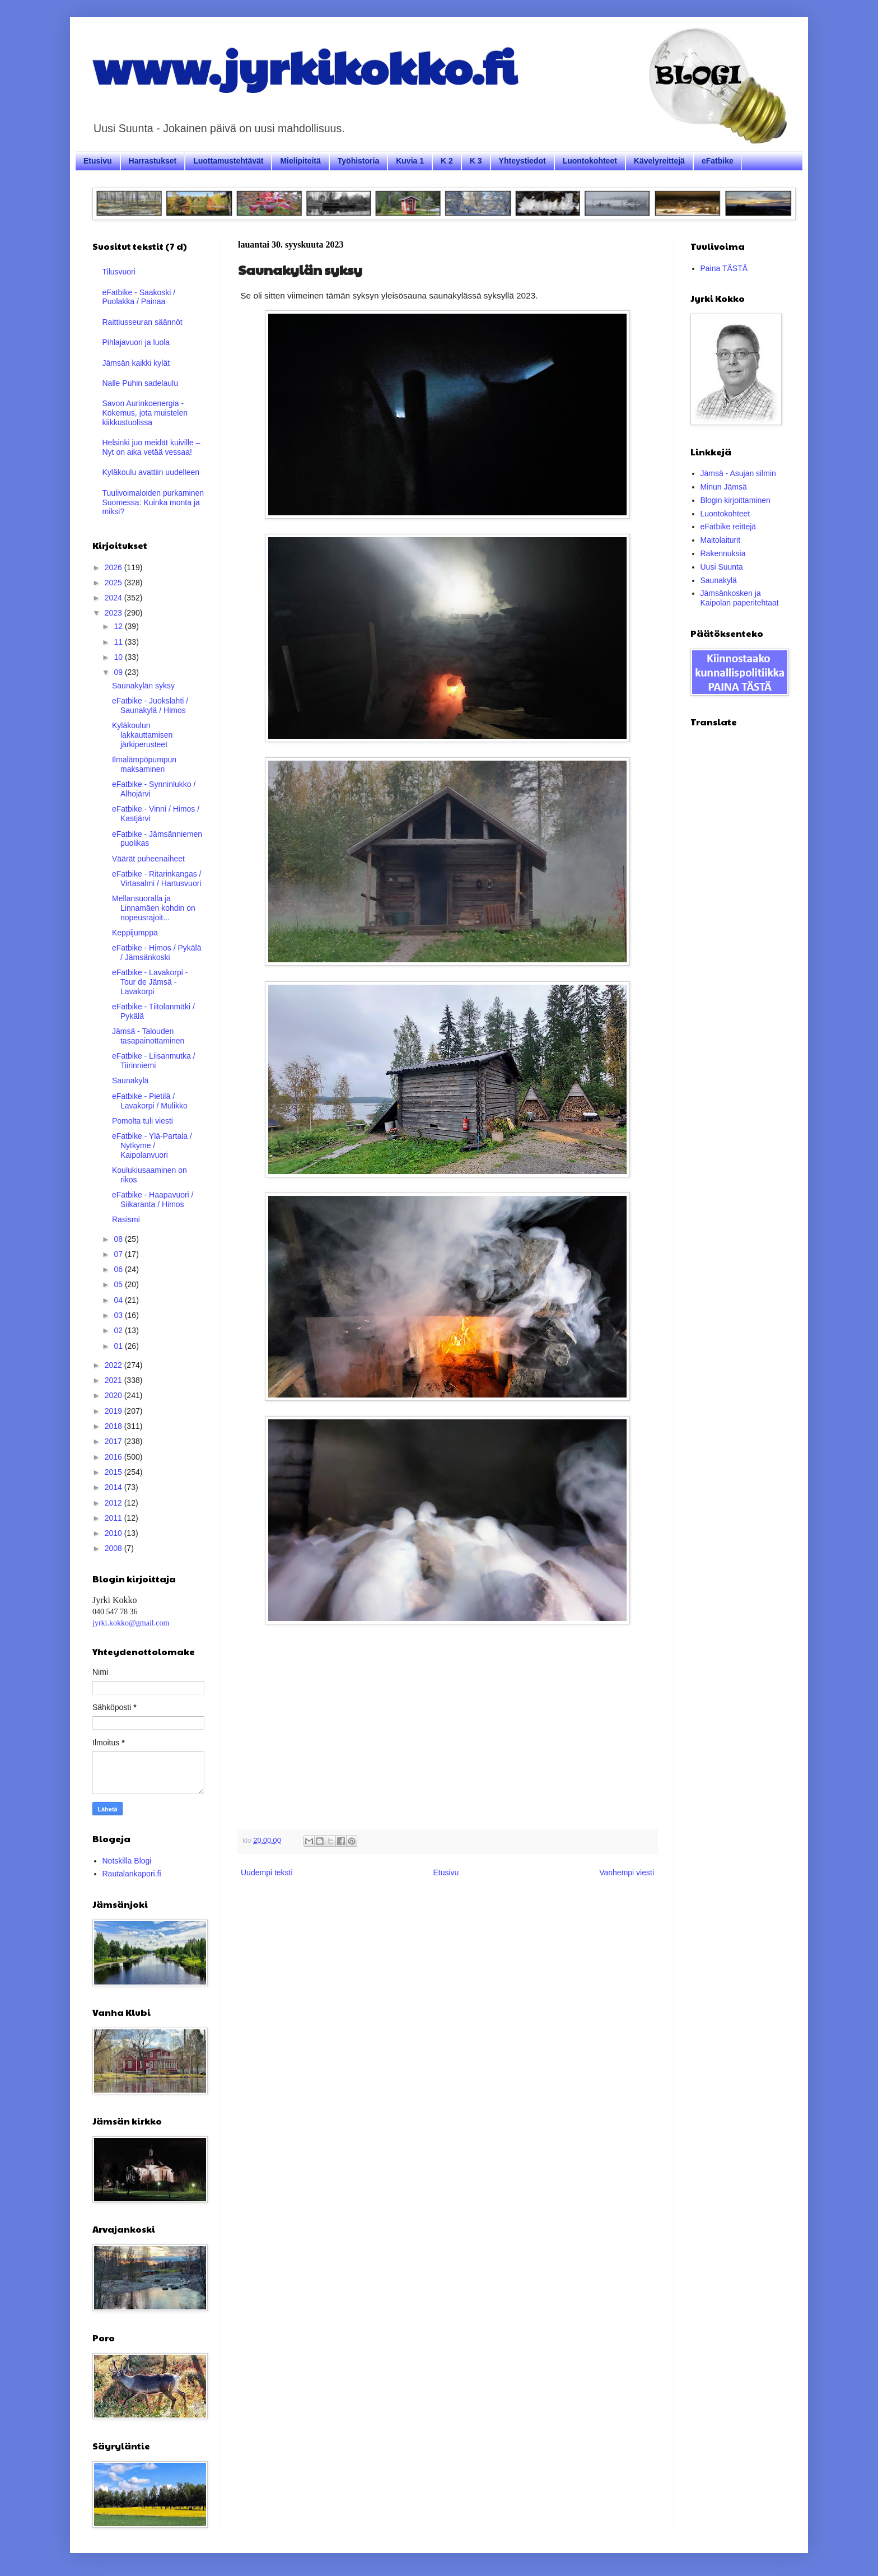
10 (119, 657)
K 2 (447, 160)
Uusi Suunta (721, 566)
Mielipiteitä (300, 160)
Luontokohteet (590, 160)
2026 (114, 567)
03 (119, 1315)
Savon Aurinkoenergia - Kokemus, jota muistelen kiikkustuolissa (145, 413)
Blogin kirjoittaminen (735, 500)
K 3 (476, 160)
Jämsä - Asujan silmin (738, 473)
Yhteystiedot (522, 160)
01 (119, 1345)
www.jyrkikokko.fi (304, 66)
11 (119, 641)
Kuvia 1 (410, 160)
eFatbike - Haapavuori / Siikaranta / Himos (153, 1199)
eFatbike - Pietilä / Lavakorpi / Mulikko (150, 1101)
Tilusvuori (119, 271)
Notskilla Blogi (127, 1860)
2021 (114, 1380)
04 (119, 1300)
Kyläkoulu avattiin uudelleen (151, 472)
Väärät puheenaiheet (148, 858)
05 (119, 1284)
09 (119, 672)
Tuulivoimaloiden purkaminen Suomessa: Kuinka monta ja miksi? (153, 502)
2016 (114, 1456)
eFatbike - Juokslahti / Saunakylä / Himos (150, 705)
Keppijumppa (135, 932)
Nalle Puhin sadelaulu (140, 383)
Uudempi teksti (267, 1872)
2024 (114, 597)
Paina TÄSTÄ (724, 268)
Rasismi (126, 1219)
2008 (114, 1548)
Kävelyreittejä (659, 160)
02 (119, 1330)
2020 (114, 1395)
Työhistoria (358, 160)
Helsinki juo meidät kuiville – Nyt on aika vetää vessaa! (151, 447)
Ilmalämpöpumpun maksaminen (144, 764)
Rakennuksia (723, 553)
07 (119, 1254)
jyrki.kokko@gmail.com (130, 1623)
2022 (114, 1365)
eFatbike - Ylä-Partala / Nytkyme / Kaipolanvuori (152, 1145)
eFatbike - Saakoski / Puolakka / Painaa (139, 297)
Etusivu (97, 160)
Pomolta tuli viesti (142, 1120)
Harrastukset (153, 160)
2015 (114, 1472)
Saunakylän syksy (143, 685)
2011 (114, 1517)
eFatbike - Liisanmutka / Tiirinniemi (153, 1060)
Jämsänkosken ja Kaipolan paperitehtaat (739, 598)
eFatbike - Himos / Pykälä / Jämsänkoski (157, 952)
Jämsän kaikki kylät (136, 362)
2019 (114, 1410)
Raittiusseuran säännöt (142, 322)
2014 (114, 1487)
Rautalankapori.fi (131, 1873)
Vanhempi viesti (626, 1872)
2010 (114, 1533)
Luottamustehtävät (228, 160)
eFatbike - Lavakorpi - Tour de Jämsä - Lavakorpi (150, 982)
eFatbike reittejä (728, 526)
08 (119, 1239)
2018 (114, 1426)
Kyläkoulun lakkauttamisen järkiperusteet (142, 735)
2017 (114, 1441)
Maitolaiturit (720, 539)
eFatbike (718, 160)
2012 (114, 1502)
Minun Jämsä (723, 486)
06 (119, 1269)
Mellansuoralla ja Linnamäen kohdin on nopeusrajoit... (153, 908)
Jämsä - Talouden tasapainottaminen (148, 1036)
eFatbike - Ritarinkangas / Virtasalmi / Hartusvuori (157, 878)
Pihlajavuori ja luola (136, 342)
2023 (114, 612)
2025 (114, 582)
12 (119, 626)
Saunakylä (130, 1080)
